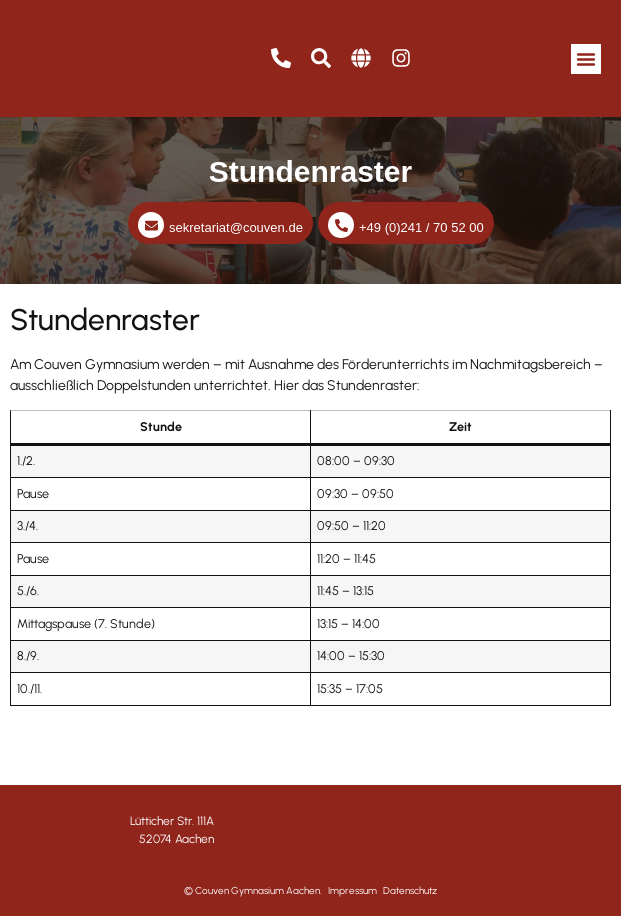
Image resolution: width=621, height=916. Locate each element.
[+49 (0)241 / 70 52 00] (341, 225)
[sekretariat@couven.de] (151, 225)
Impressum (352, 890)
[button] (586, 59)
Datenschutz (410, 890)
